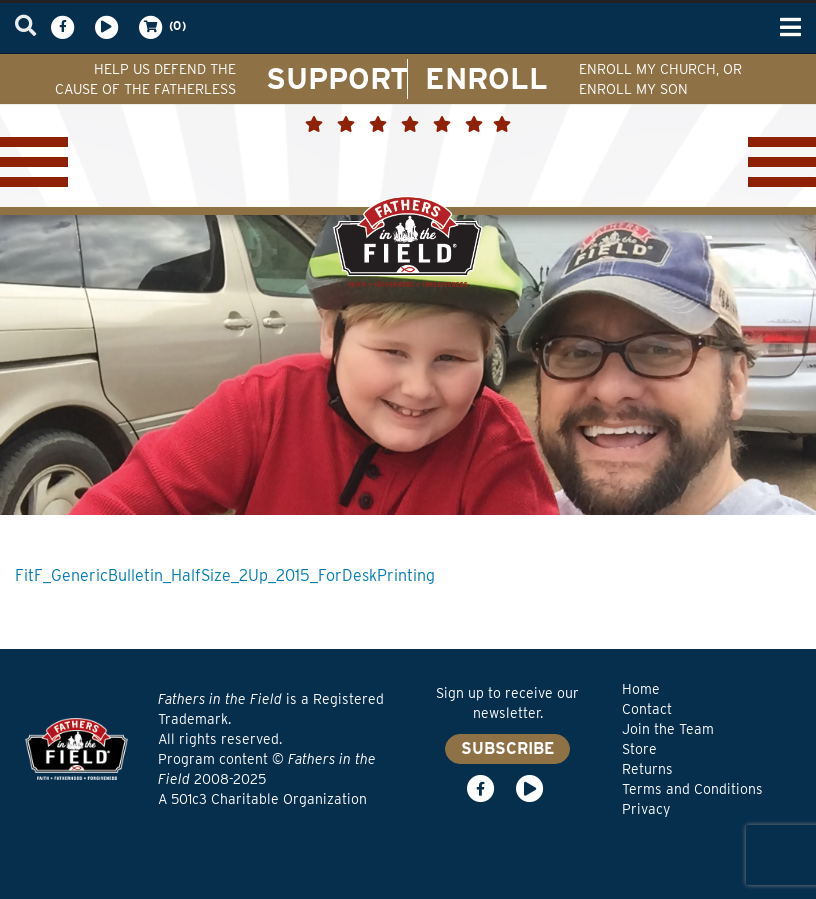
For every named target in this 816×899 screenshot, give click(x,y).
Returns (647, 769)
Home (641, 689)
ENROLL (486, 78)
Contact (647, 709)
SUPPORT (337, 78)
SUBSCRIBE (507, 748)
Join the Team (668, 729)
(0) (161, 27)
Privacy (646, 809)
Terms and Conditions (692, 789)
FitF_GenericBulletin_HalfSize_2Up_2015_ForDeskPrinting (225, 575)
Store (639, 749)
